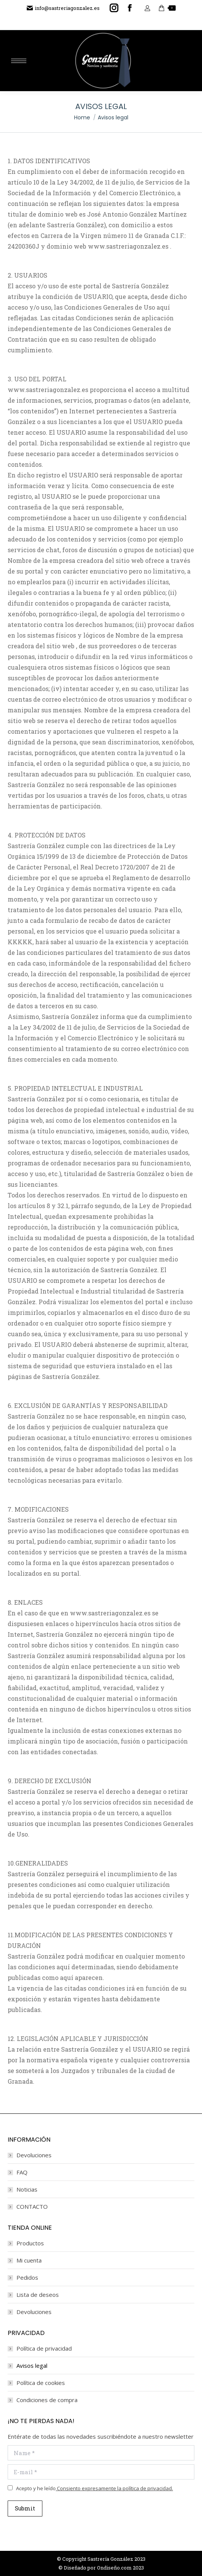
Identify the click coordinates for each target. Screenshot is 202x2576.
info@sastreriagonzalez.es (63, 8)
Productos (30, 2243)
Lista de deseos (37, 2294)
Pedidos (27, 2277)
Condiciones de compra (47, 2400)
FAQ (21, 2172)
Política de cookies (40, 2382)
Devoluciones (34, 2155)
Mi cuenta (29, 2260)
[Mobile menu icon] (19, 60)
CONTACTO (32, 2206)
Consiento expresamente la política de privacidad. (114, 2488)
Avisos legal (31, 2365)
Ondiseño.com (115, 2567)
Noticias (26, 2189)
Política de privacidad (44, 2348)
